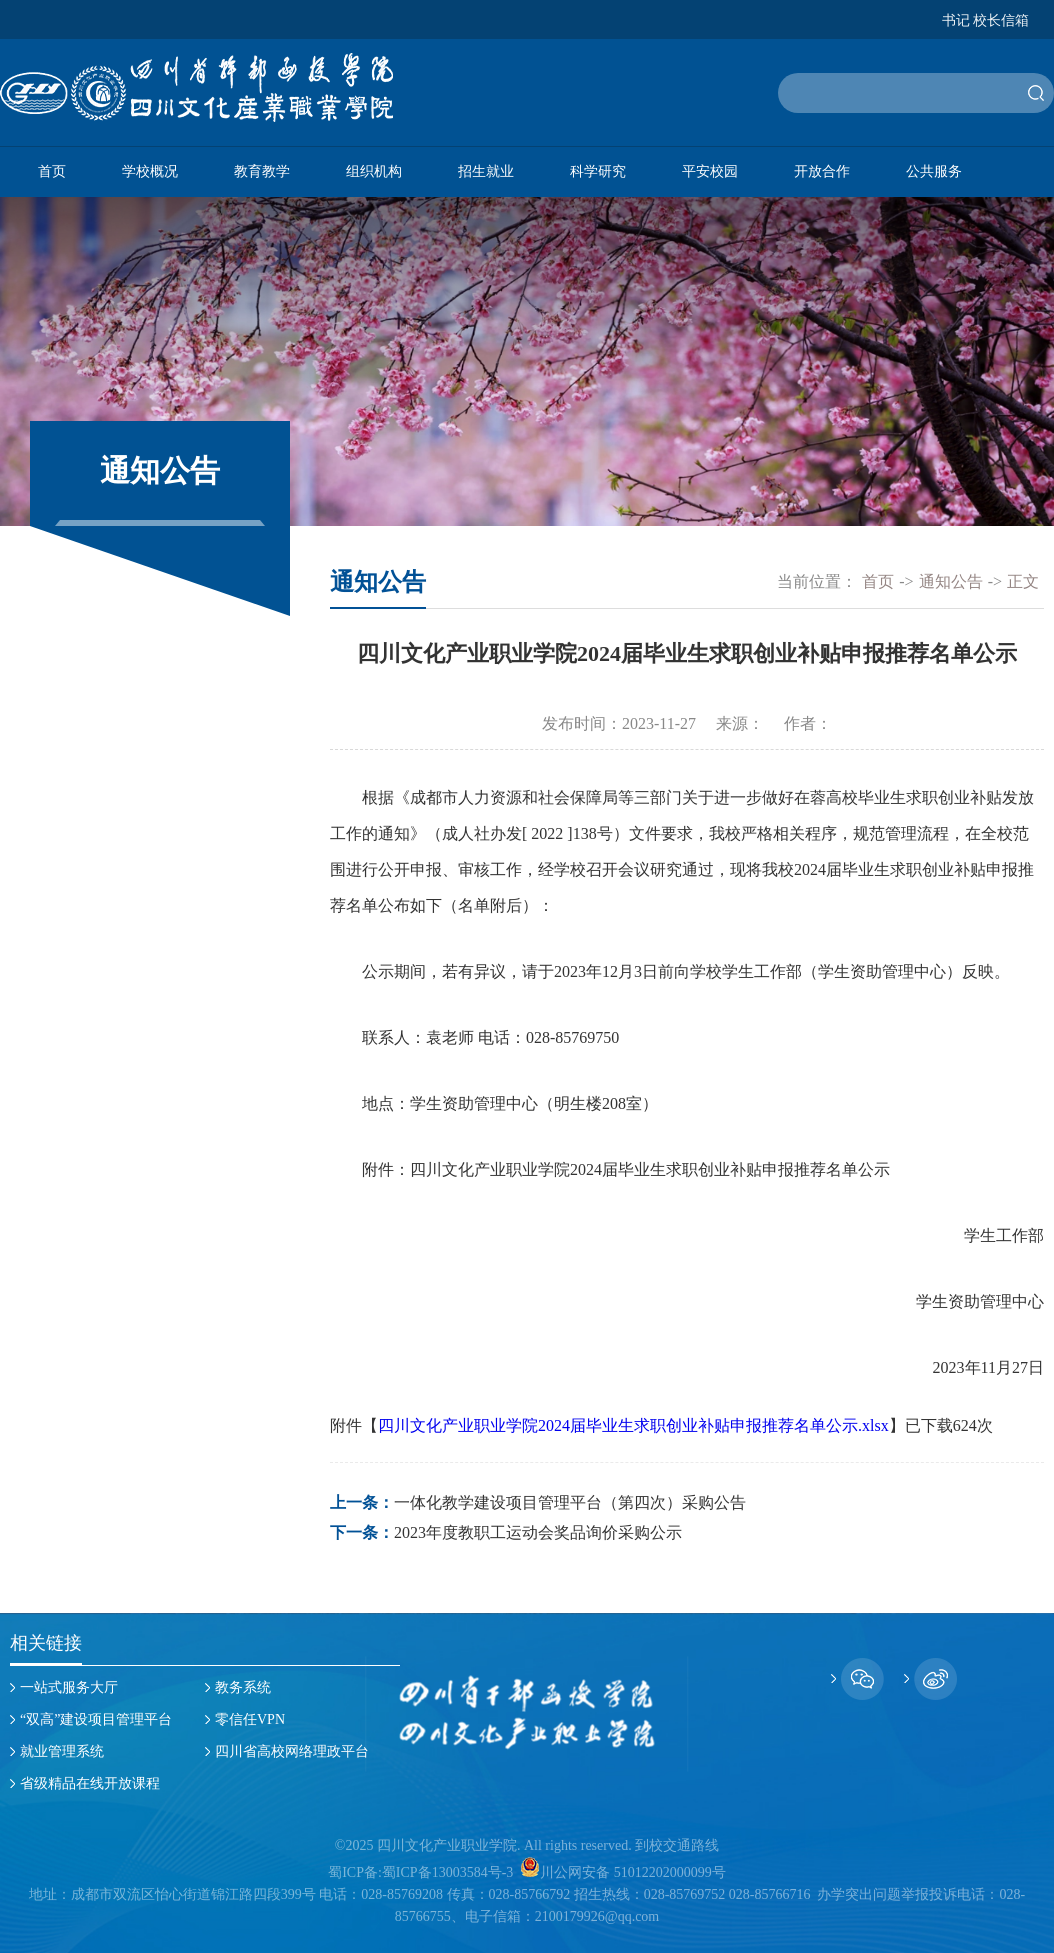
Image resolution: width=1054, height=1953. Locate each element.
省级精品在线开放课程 (90, 1783)
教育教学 (262, 171)
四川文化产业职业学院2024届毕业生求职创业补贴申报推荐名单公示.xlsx (633, 1425)
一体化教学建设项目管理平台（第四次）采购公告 (570, 1502)
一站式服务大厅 (69, 1687)
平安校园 (710, 171)
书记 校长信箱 (986, 21)
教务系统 (243, 1687)
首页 (52, 171)
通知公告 (951, 581)
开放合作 (822, 171)
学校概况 (150, 171)
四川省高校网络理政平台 (292, 1751)
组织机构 (374, 171)
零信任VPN (250, 1719)
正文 (1023, 581)
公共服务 (934, 171)
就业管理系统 (62, 1751)
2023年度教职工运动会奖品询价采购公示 (538, 1532)
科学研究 (598, 171)
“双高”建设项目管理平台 (96, 1719)
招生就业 (486, 171)
